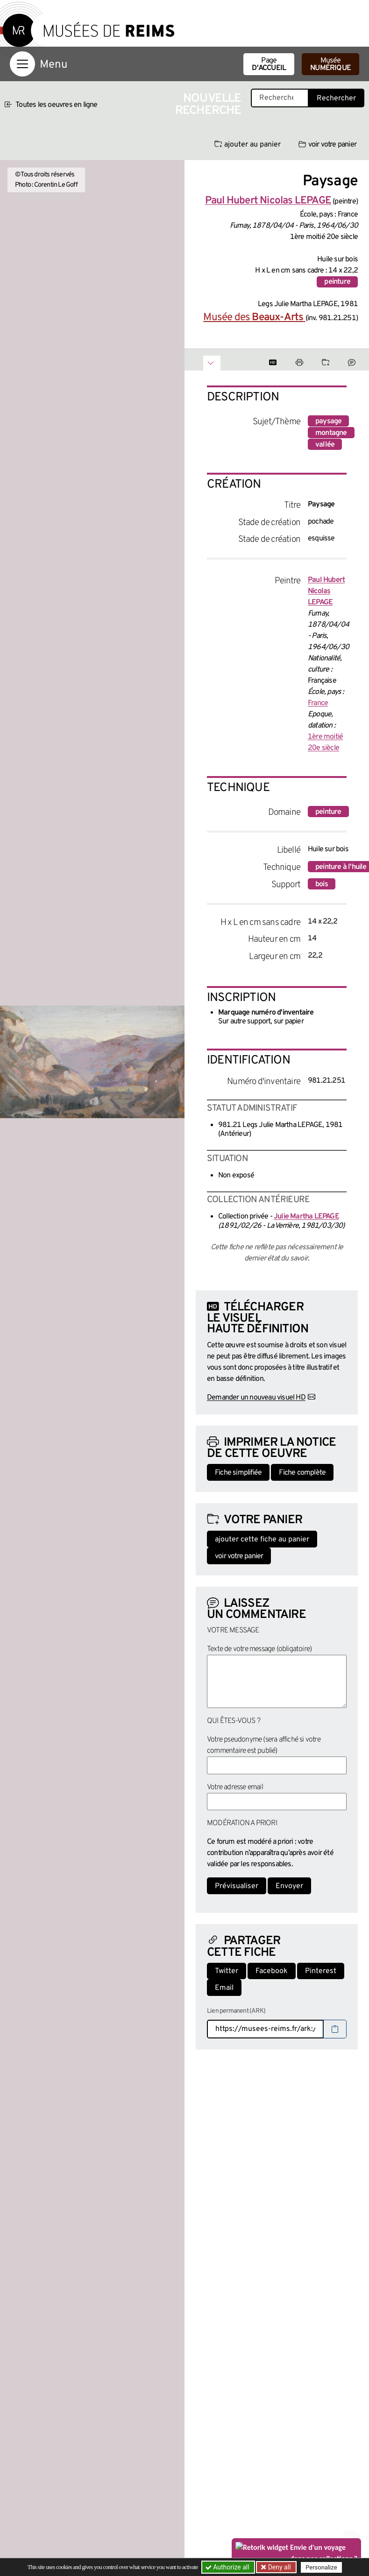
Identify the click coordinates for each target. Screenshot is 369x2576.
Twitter (226, 1971)
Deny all (278, 2567)
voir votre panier (327, 144)
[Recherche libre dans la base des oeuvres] (280, 98)
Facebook (271, 1971)
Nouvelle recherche (208, 105)
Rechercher (336, 98)
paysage (328, 421)
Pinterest (320, 1971)
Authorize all (228, 2567)
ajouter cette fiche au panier (262, 1539)
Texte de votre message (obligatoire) (259, 1649)
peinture (337, 282)
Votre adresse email (235, 1787)
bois (321, 884)
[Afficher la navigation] (22, 64)
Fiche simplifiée (238, 1472)
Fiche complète (302, 1472)
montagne (331, 433)
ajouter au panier (247, 144)
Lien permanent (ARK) (236, 2011)
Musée (330, 64)
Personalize (321, 2567)
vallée (324, 444)
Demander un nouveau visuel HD (256, 1397)
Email (224, 1988)
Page (269, 64)
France (318, 703)
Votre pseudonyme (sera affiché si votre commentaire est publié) (263, 1745)
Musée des (254, 317)
